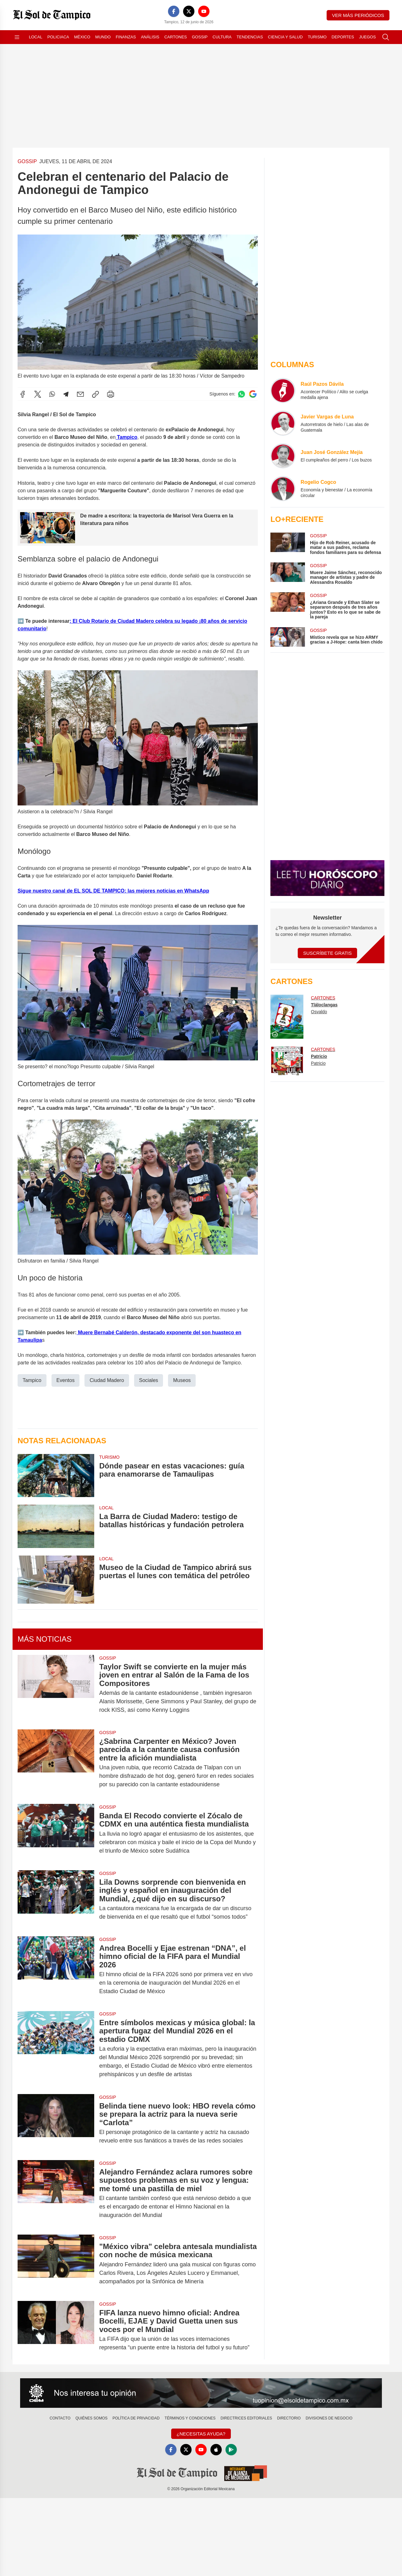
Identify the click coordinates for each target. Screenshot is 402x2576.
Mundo (103, 37)
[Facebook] (173, 11)
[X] (188, 11)
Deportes (343, 37)
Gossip (200, 37)
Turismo (317, 37)
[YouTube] (203, 11)
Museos (182, 1380)
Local (35, 37)
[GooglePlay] (231, 2449)
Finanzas (126, 37)
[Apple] (216, 2449)
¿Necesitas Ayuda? (201, 2433)
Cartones (175, 37)
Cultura (222, 37)
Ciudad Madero (107, 1380)
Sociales (148, 1380)
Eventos (66, 1380)
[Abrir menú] (17, 37)
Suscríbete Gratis (327, 953)
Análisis (150, 37)
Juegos (367, 37)
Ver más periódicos (358, 15)
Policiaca (58, 37)
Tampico (126, 437)
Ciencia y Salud (285, 37)
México (82, 37)
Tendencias (249, 37)
